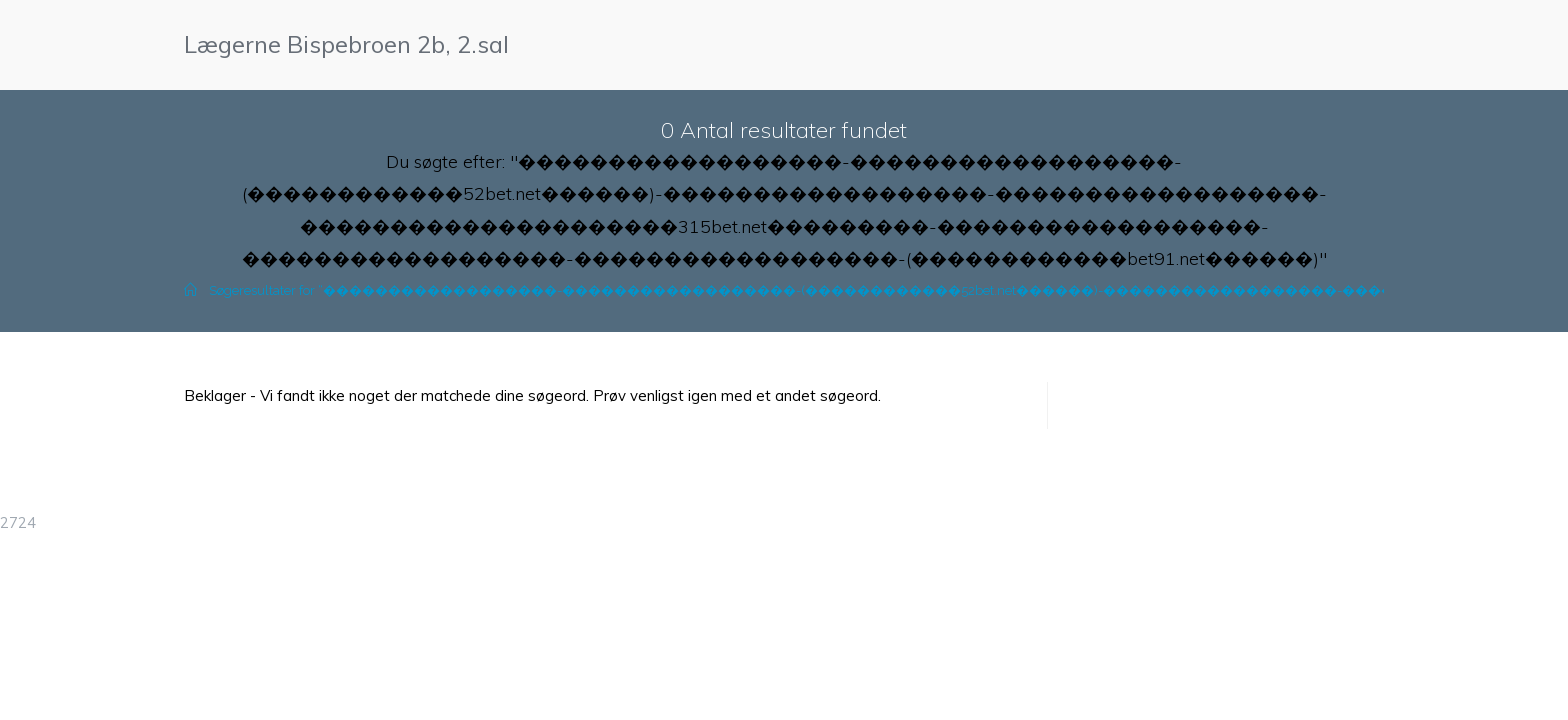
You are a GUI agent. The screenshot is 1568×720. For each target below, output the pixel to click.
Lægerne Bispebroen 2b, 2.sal (346, 44)
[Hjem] (190, 290)
